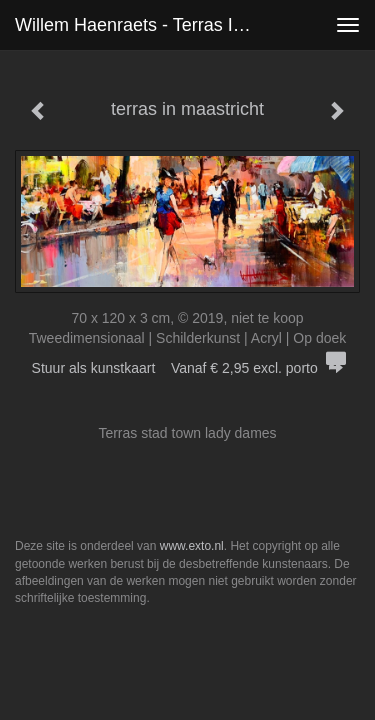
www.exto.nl (192, 546)
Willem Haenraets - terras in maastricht (143, 25)
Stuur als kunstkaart (188, 368)
